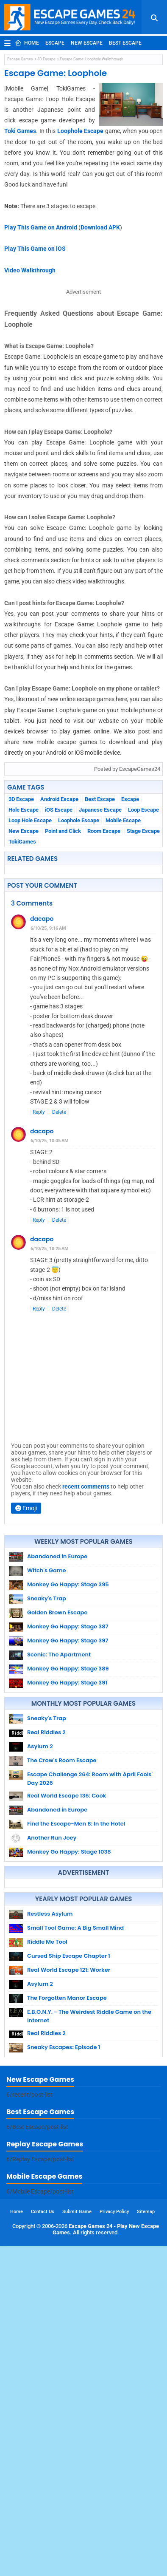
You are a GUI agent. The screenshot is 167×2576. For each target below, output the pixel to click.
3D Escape (46, 59)
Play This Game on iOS (35, 248)
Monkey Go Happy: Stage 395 (68, 1584)
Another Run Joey (51, 1838)
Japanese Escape (100, 810)
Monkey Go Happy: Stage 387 (68, 1626)
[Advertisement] (83, 1962)
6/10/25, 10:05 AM (50, 1141)
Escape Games (20, 59)
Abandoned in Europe (57, 1556)
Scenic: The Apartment (59, 1654)
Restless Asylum (49, 2072)
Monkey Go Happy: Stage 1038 (69, 1852)
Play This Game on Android (40, 227)
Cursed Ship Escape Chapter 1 (68, 2114)
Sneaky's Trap (46, 1598)
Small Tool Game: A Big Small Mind (75, 2086)
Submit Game (77, 2541)
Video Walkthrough (30, 270)
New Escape (87, 43)
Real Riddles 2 (46, 1732)
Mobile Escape (123, 820)
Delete (59, 1112)
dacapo (41, 918)
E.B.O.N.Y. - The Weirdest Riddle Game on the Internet (89, 2174)
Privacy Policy (114, 2541)
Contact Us (42, 2541)
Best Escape (125, 43)
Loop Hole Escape (30, 820)
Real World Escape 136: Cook (66, 1796)
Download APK (100, 227)
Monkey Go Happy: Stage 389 (68, 1668)
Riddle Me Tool (47, 2100)
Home (27, 43)
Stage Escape (143, 831)
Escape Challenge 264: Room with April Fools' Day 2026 (90, 1778)
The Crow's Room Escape (62, 1760)
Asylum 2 (40, 1746)
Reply (39, 1112)
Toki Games (20, 130)
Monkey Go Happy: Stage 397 (67, 1640)
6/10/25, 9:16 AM (48, 928)
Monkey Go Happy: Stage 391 (67, 1683)
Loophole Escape (80, 130)
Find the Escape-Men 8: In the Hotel (76, 1824)
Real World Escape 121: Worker (68, 2128)
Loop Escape (143, 810)
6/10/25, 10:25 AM (50, 1248)
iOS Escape (58, 810)
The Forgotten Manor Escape (67, 2156)
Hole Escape (23, 810)
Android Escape (59, 799)
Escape (54, 43)
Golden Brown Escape (57, 1612)
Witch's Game (46, 1570)
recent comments (85, 1486)
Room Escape (103, 831)
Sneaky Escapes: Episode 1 (63, 2205)
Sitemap (146, 2541)
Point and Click (63, 831)
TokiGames (22, 841)
